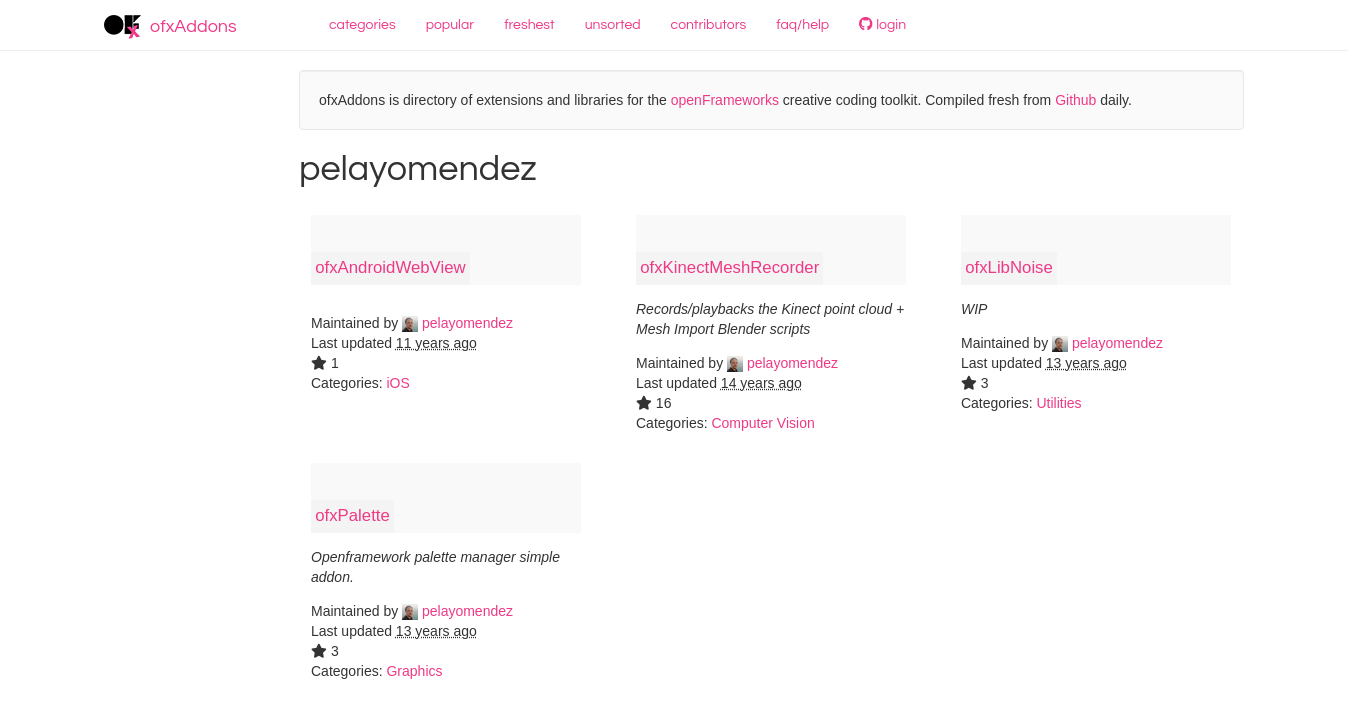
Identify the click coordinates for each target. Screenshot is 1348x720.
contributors (709, 25)
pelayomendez (457, 323)
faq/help (802, 25)
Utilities (1058, 403)
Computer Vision (762, 423)
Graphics (414, 671)
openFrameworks (725, 100)
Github (1075, 100)
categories (362, 25)
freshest (529, 25)
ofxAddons (170, 27)
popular (450, 25)
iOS (397, 383)
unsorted (613, 25)
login (882, 24)
